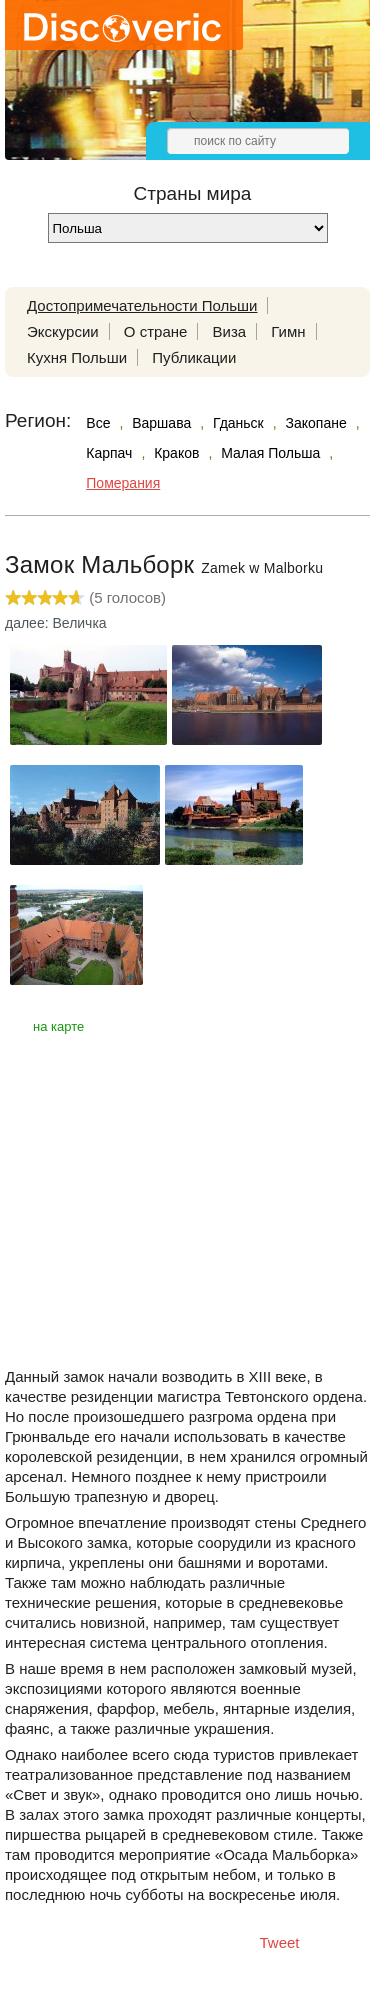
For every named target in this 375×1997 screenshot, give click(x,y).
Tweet (280, 1942)
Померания (123, 483)
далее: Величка (56, 623)
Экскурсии (63, 331)
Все (98, 423)
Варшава (161, 423)
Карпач (109, 453)
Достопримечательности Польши (142, 305)
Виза (230, 331)
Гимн (288, 331)
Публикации (194, 357)
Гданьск (238, 423)
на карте (58, 1026)
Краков (176, 453)
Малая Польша (270, 453)
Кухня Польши (77, 357)
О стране (156, 331)
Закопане (316, 423)
